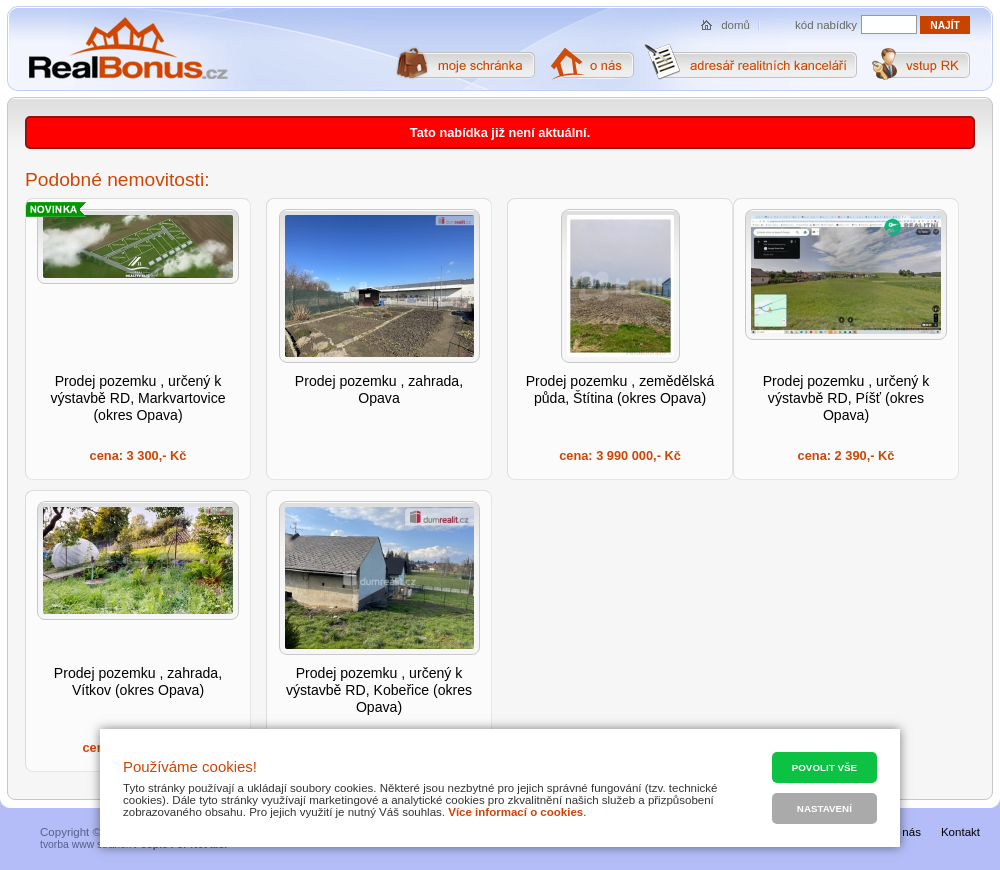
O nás (905, 832)
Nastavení (824, 808)
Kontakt (960, 832)
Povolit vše (824, 767)
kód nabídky (826, 25)
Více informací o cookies (515, 812)
